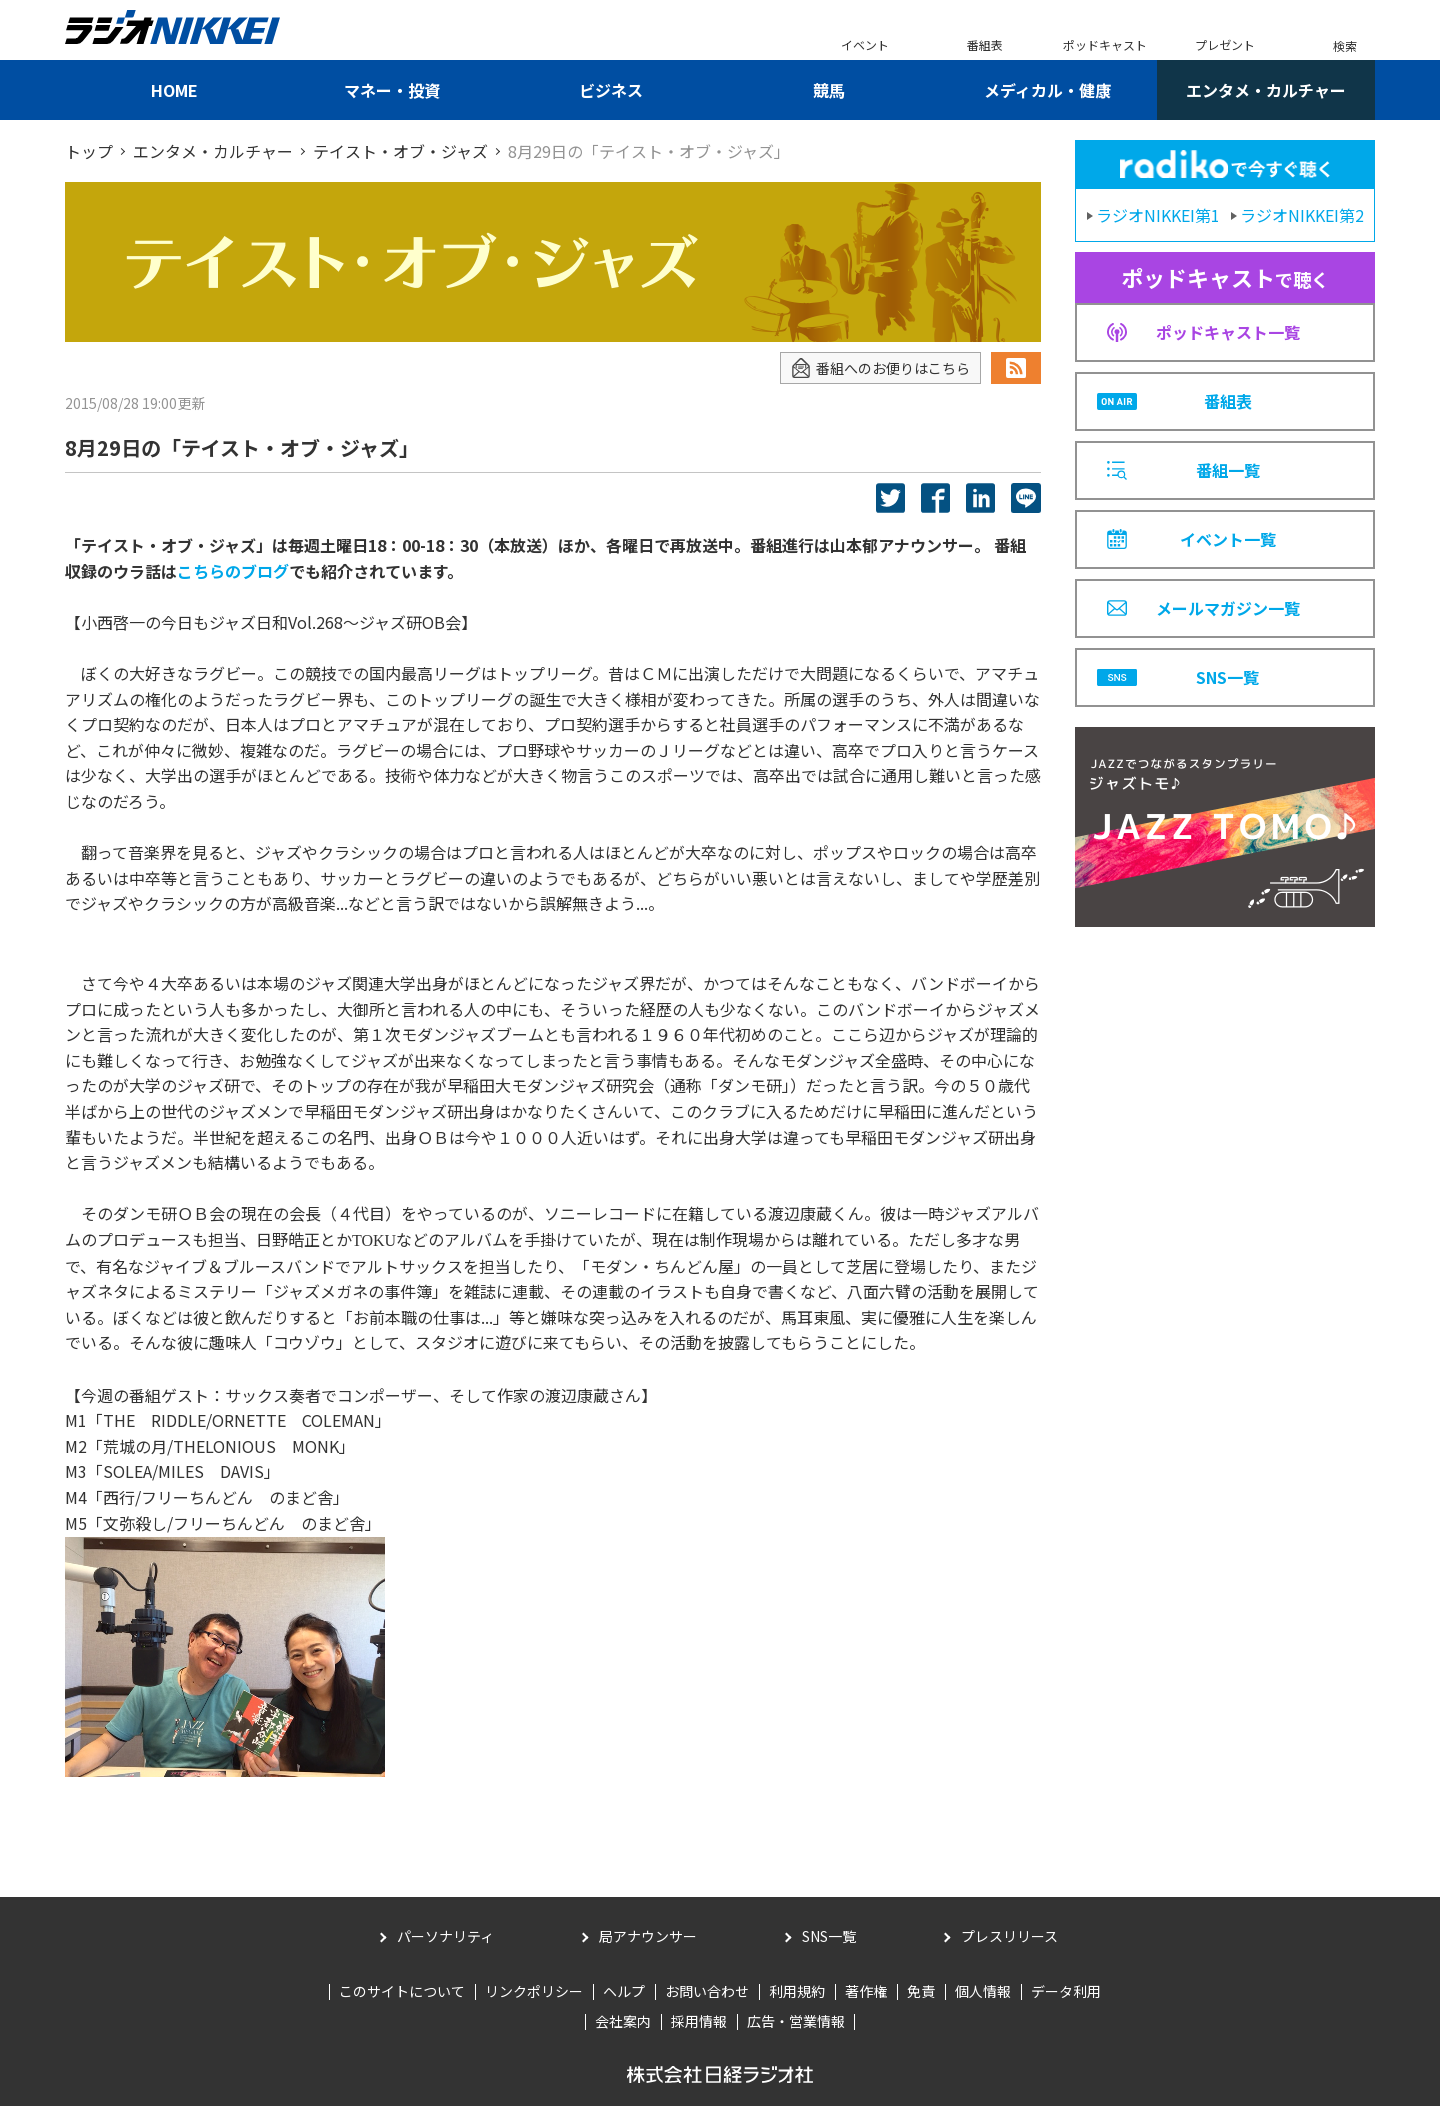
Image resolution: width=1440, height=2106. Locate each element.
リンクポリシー (534, 1991)
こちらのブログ (233, 571)
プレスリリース (1009, 1936)
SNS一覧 (829, 1936)
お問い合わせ (707, 1991)
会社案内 (623, 2021)
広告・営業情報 (796, 2021)
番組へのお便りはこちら (880, 368)
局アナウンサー (648, 1936)
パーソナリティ (445, 1936)
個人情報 (983, 1991)
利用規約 (797, 1991)
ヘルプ (624, 1991)
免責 (921, 1991)
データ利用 (1066, 1991)
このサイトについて (402, 1991)
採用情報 (699, 2021)
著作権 (866, 1991)
